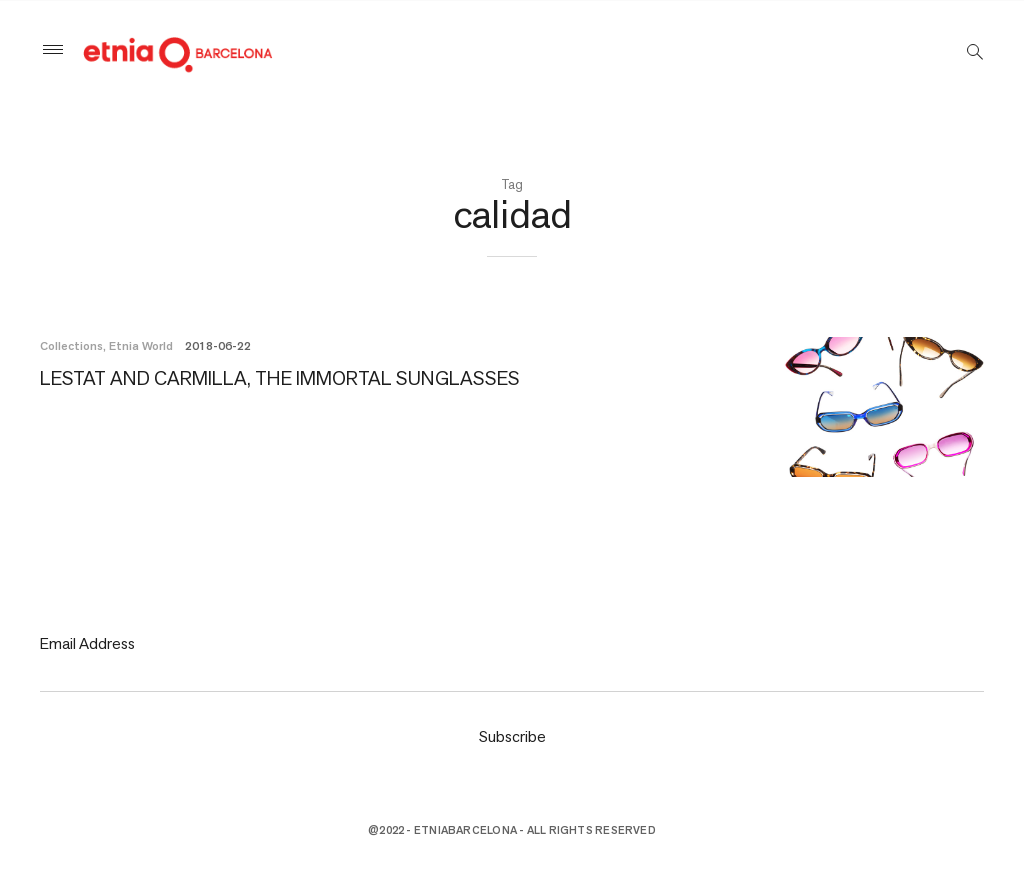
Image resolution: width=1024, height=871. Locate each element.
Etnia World (141, 346)
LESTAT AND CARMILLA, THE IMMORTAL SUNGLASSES (280, 378)
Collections (71, 346)
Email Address (87, 643)
